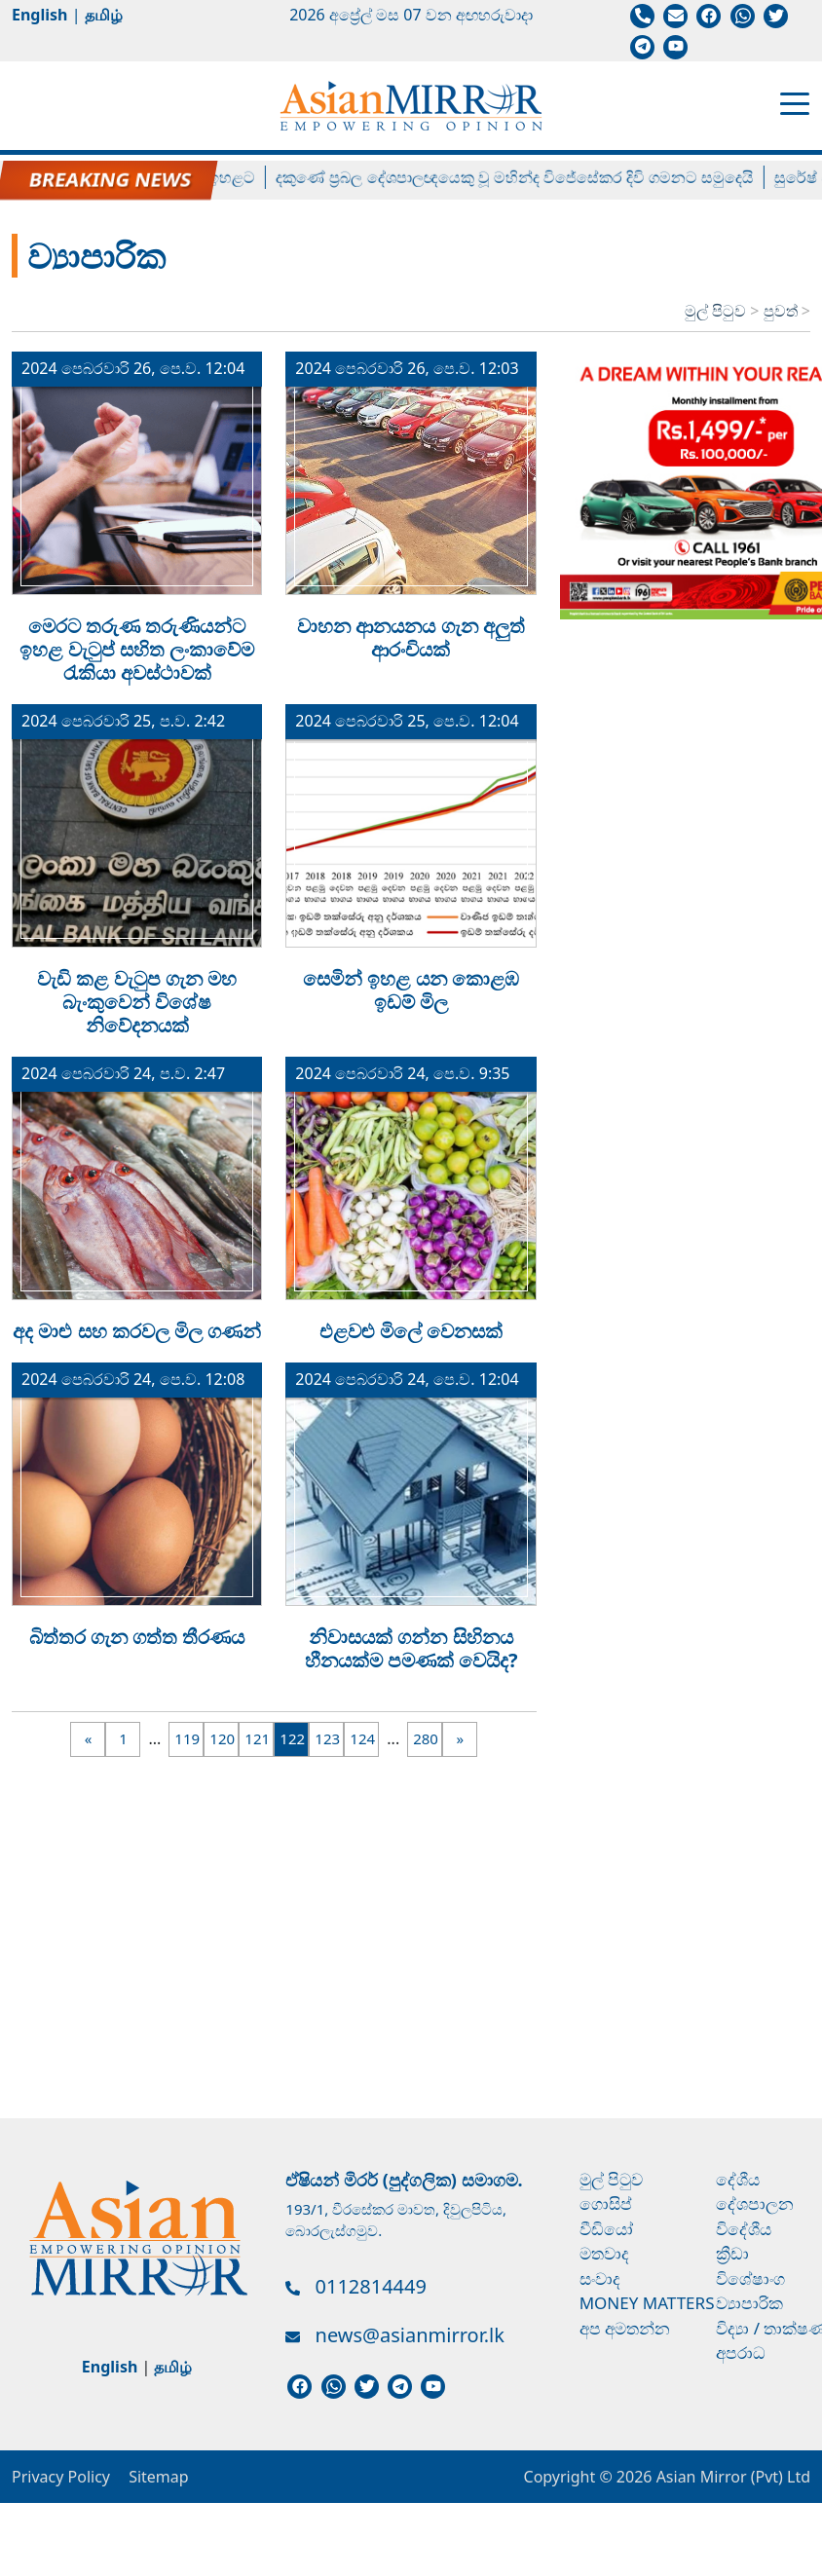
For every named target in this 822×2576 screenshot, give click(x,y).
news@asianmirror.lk (410, 2335)
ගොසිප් (605, 2203)
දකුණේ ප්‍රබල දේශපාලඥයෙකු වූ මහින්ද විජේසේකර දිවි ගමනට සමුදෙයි (526, 177)
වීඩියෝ (606, 2229)
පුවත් (783, 310)
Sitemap (159, 2476)
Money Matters (647, 2303)
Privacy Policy (61, 2476)
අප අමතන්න (624, 2328)
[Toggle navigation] (794, 102)
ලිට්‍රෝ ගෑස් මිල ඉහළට (193, 177)
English (39, 14)
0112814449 (371, 2286)
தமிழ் (104, 14)
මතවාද (604, 2253)
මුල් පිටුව (715, 310)
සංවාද (599, 2278)
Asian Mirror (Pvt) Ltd (731, 2476)
